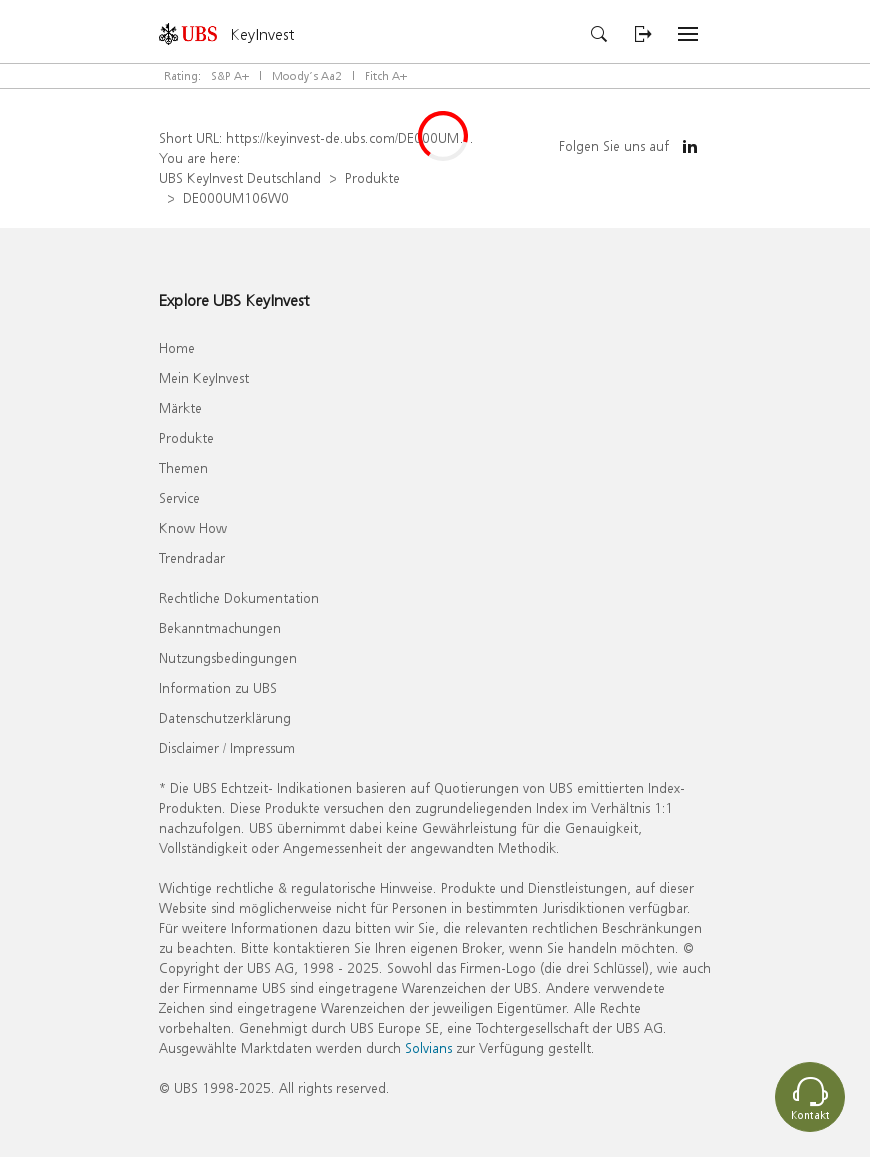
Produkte (372, 177)
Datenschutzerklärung (225, 717)
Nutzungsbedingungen (228, 657)
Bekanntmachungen (220, 627)
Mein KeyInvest (204, 377)
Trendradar (192, 557)
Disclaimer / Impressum (227, 747)
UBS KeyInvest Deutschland (240, 177)
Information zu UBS (218, 687)
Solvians (428, 1047)
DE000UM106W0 (236, 197)
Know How (193, 527)
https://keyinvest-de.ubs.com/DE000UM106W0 (365, 137)
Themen (183, 467)
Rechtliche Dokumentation (239, 597)
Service (179, 497)
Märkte (180, 407)
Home (177, 347)
